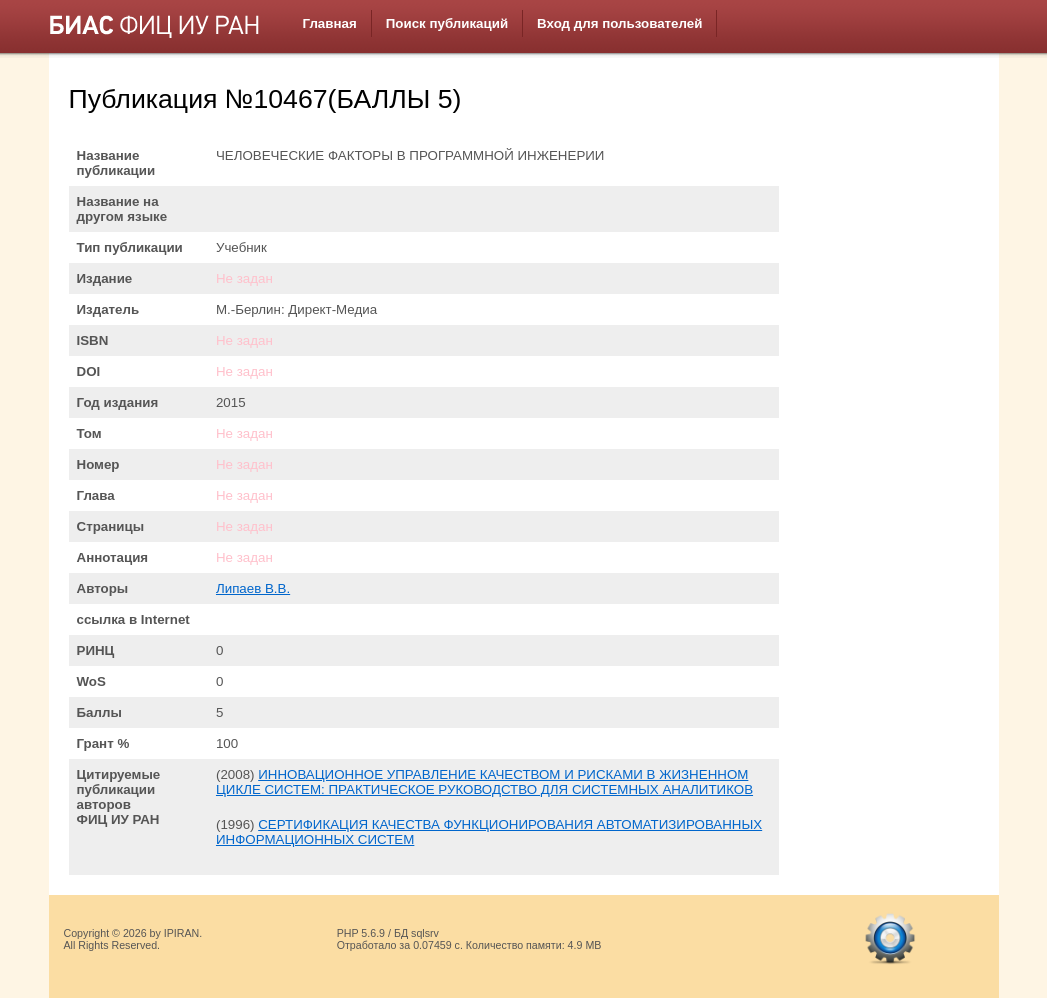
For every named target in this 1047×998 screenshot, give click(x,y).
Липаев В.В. (253, 588)
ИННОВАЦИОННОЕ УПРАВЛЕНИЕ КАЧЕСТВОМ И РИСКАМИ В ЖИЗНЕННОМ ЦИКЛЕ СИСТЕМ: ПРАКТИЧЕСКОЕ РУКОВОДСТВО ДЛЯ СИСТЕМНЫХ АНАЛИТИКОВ (484, 782)
